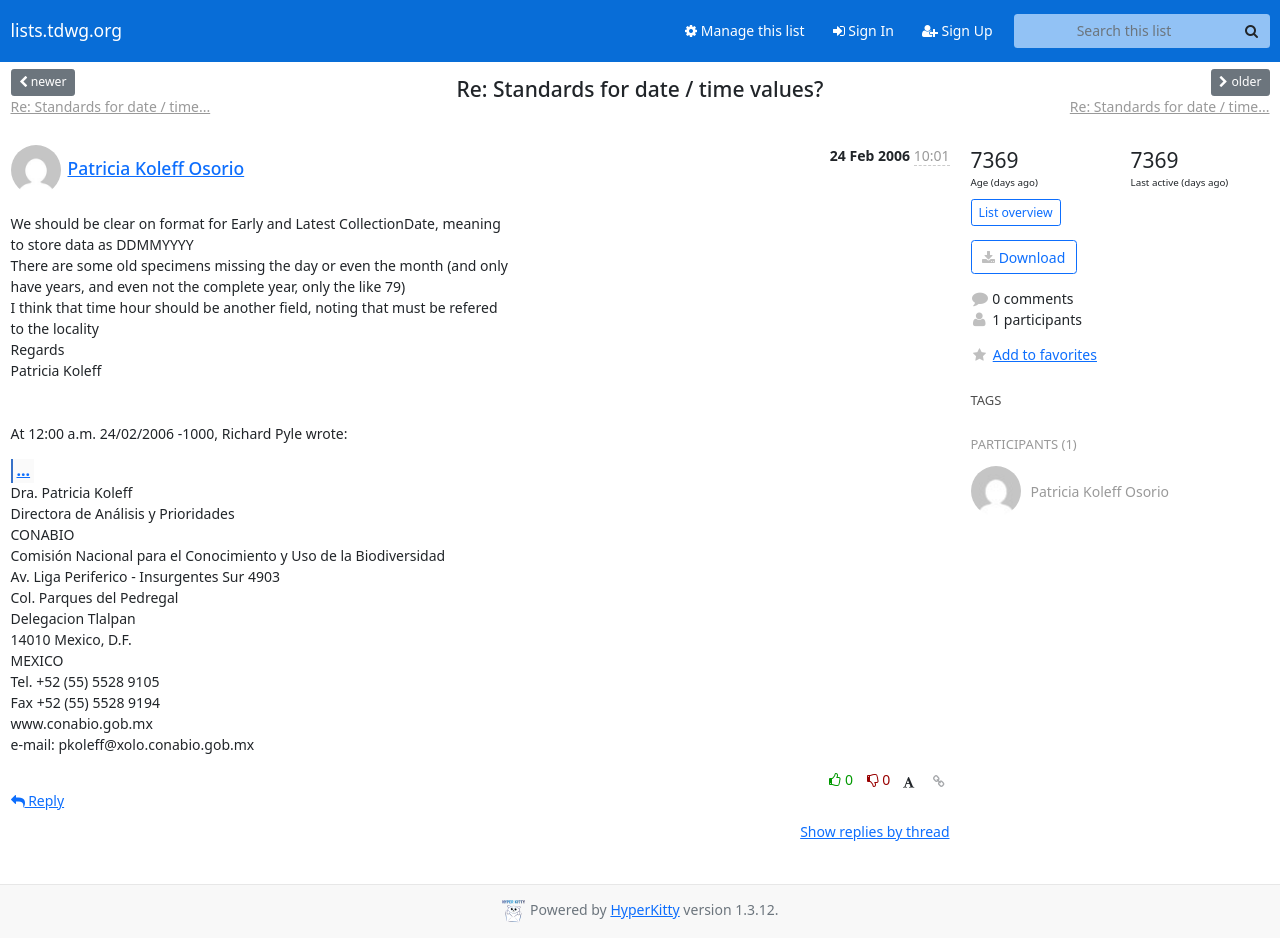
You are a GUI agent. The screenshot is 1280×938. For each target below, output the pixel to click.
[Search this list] (1124, 31)
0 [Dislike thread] (879, 779)
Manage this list (745, 30)
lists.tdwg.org (67, 31)
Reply (38, 800)
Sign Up (957, 30)
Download (1023, 257)
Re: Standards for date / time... (111, 106)
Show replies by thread (874, 831)
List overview (1016, 212)
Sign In (863, 30)
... (24, 470)
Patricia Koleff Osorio (156, 168)
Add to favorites (1034, 354)
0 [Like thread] (842, 779)
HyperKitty (644, 909)
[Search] (1252, 31)
